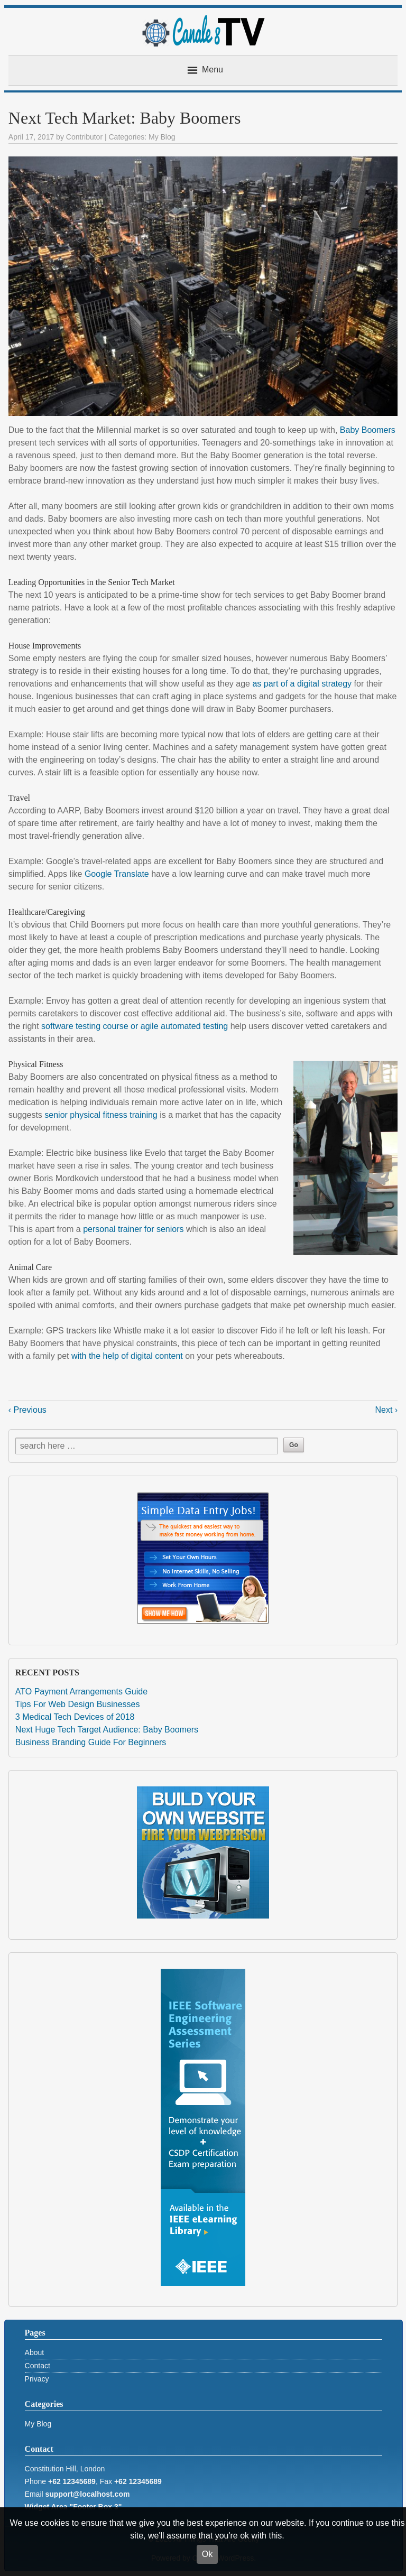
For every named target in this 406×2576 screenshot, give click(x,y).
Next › (386, 1409)
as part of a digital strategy (303, 683)
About (34, 2352)
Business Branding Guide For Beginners (91, 1742)
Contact (37, 2365)
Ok (207, 2554)
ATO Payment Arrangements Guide (81, 1691)
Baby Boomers (367, 429)
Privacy (37, 2379)
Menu (212, 69)
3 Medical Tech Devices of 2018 (75, 1716)
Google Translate (117, 873)
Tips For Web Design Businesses (77, 1704)
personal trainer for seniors (134, 1229)
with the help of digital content (127, 1355)
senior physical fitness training (100, 1114)
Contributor (84, 137)
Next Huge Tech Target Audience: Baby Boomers (106, 1729)
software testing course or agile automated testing (134, 1026)
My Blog (162, 137)
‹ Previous (27, 1409)
